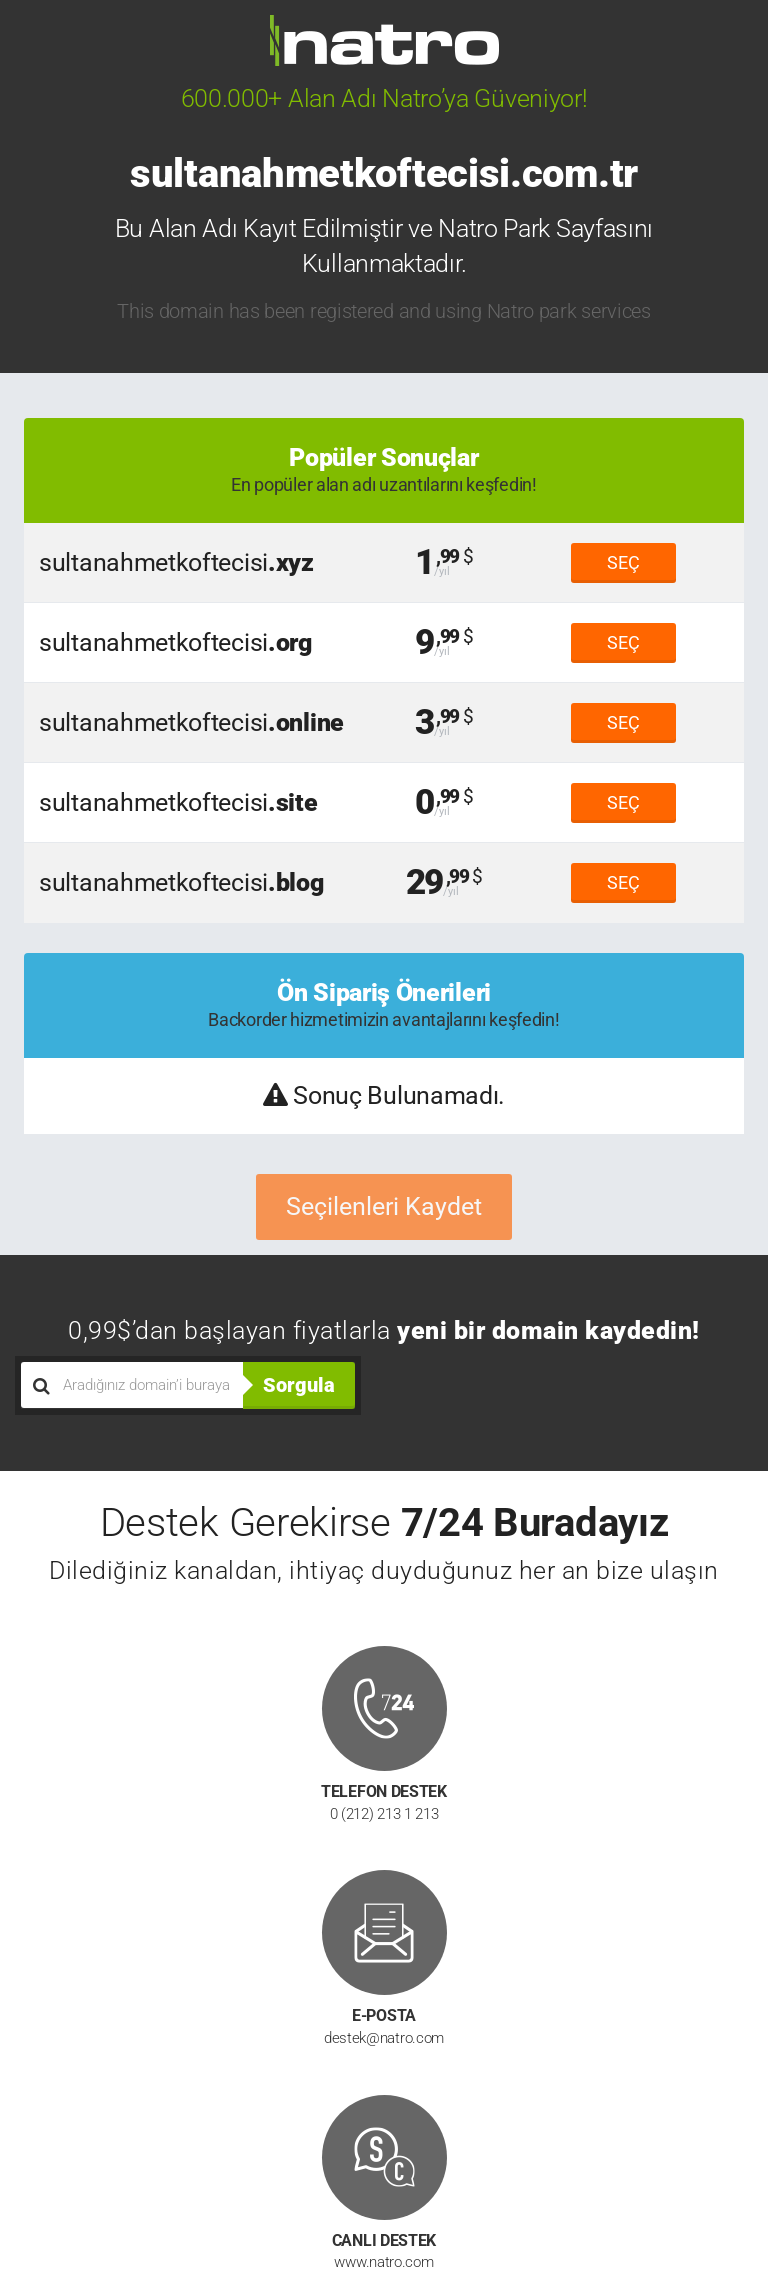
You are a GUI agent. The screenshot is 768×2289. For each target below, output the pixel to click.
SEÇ (623, 562)
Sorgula (299, 1385)
